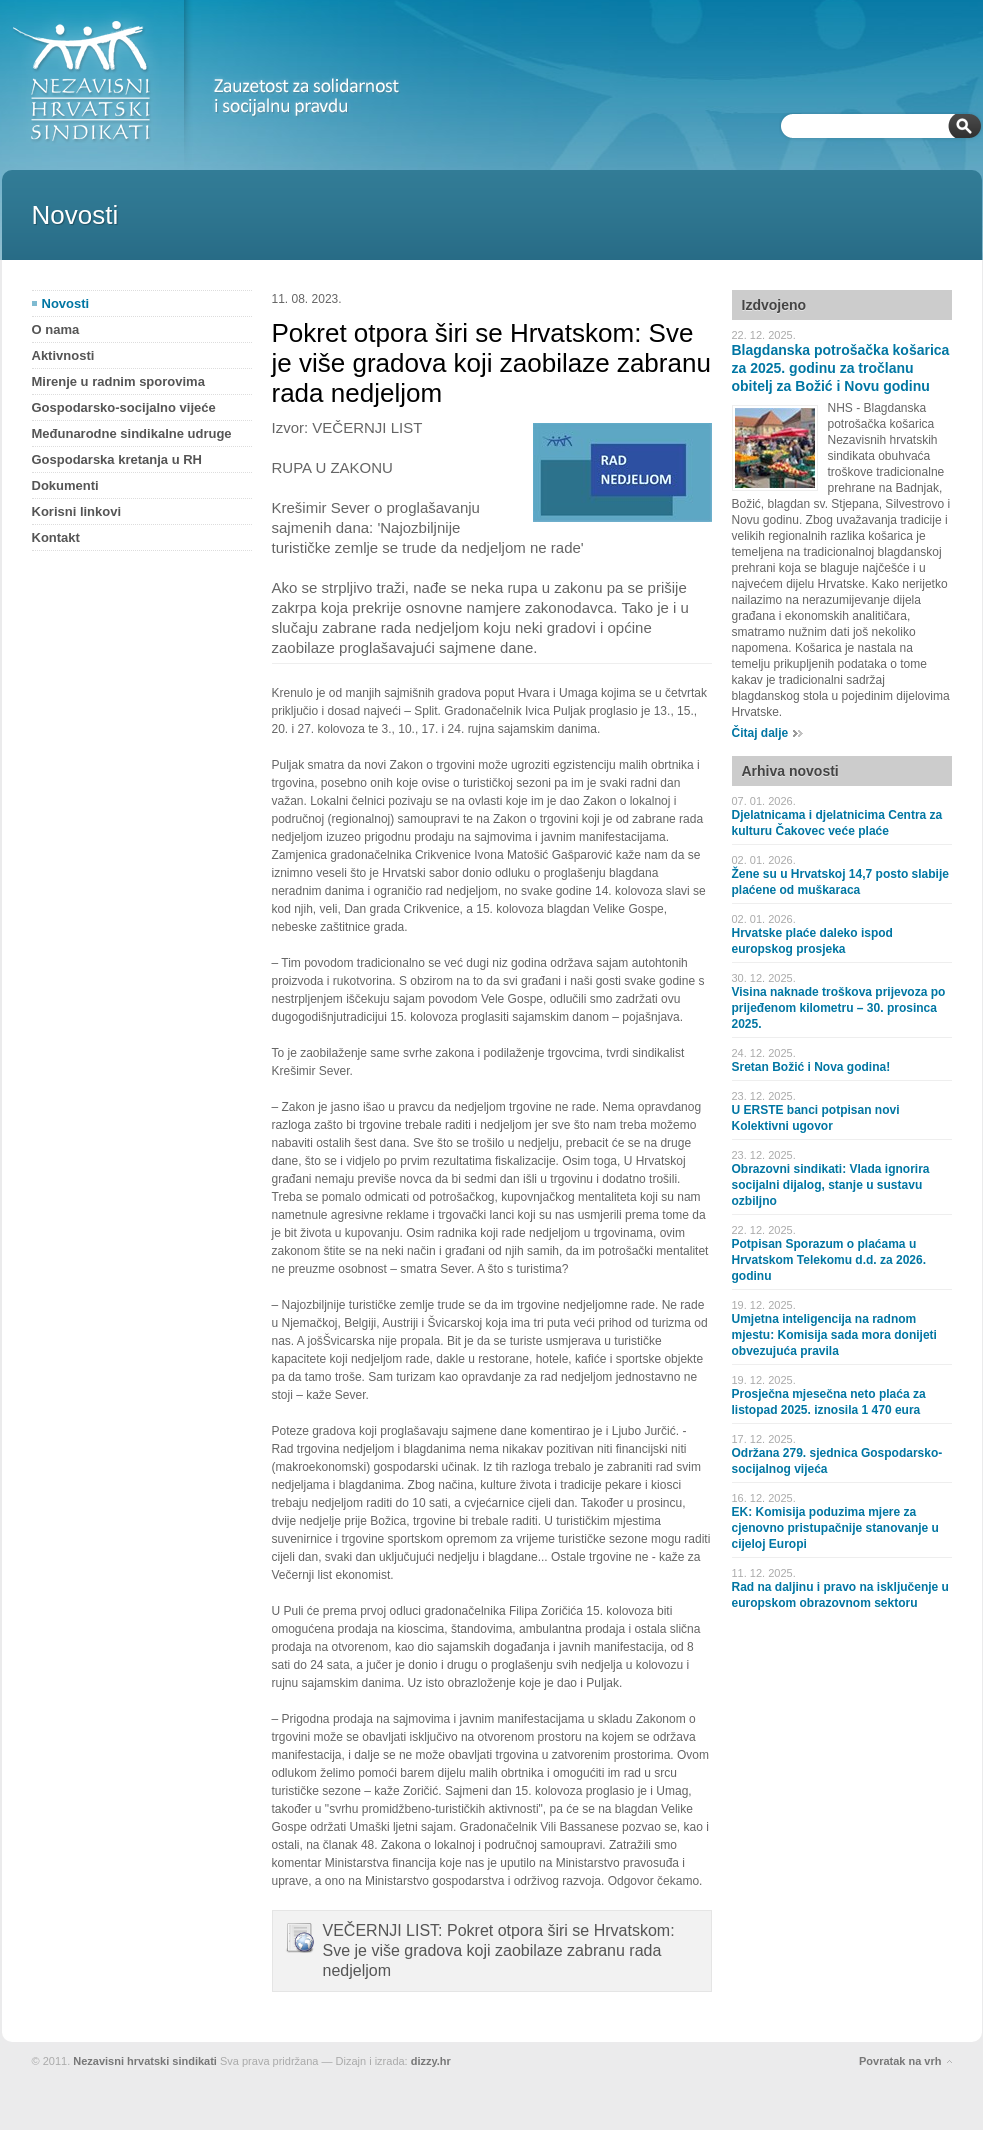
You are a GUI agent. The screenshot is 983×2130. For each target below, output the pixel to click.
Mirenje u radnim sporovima (118, 381)
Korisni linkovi (77, 511)
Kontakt (56, 537)
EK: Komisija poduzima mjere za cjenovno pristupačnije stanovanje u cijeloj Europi (835, 1528)
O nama (56, 329)
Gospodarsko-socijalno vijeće (124, 407)
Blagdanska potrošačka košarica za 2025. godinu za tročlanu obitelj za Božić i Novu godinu (841, 368)
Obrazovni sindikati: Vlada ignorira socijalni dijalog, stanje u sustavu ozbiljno (831, 1185)
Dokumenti (65, 485)
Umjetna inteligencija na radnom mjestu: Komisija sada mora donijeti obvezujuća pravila (834, 1335)
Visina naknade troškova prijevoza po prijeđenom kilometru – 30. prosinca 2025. (839, 1008)
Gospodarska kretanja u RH (117, 459)
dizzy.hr (431, 2061)
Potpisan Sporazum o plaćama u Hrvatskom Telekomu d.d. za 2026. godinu (829, 1260)
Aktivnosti (63, 355)
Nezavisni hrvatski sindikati (145, 2061)
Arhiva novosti (790, 771)
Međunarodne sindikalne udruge (132, 433)
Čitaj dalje (760, 733)
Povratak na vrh (900, 2061)
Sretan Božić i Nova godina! (811, 1067)
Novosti (66, 303)
